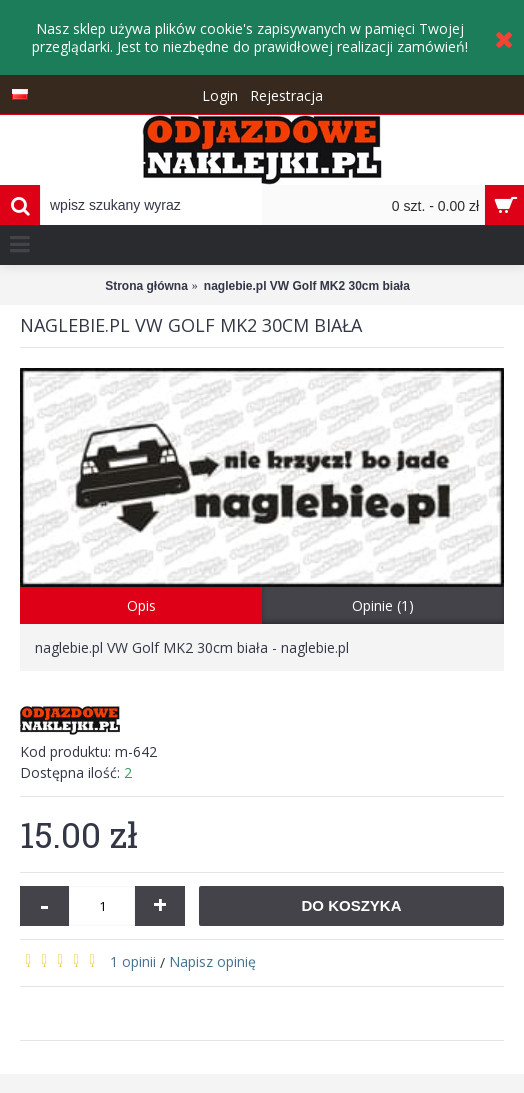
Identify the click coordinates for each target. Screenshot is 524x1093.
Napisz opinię (212, 961)
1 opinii (133, 961)
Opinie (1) (383, 605)
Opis (141, 605)
